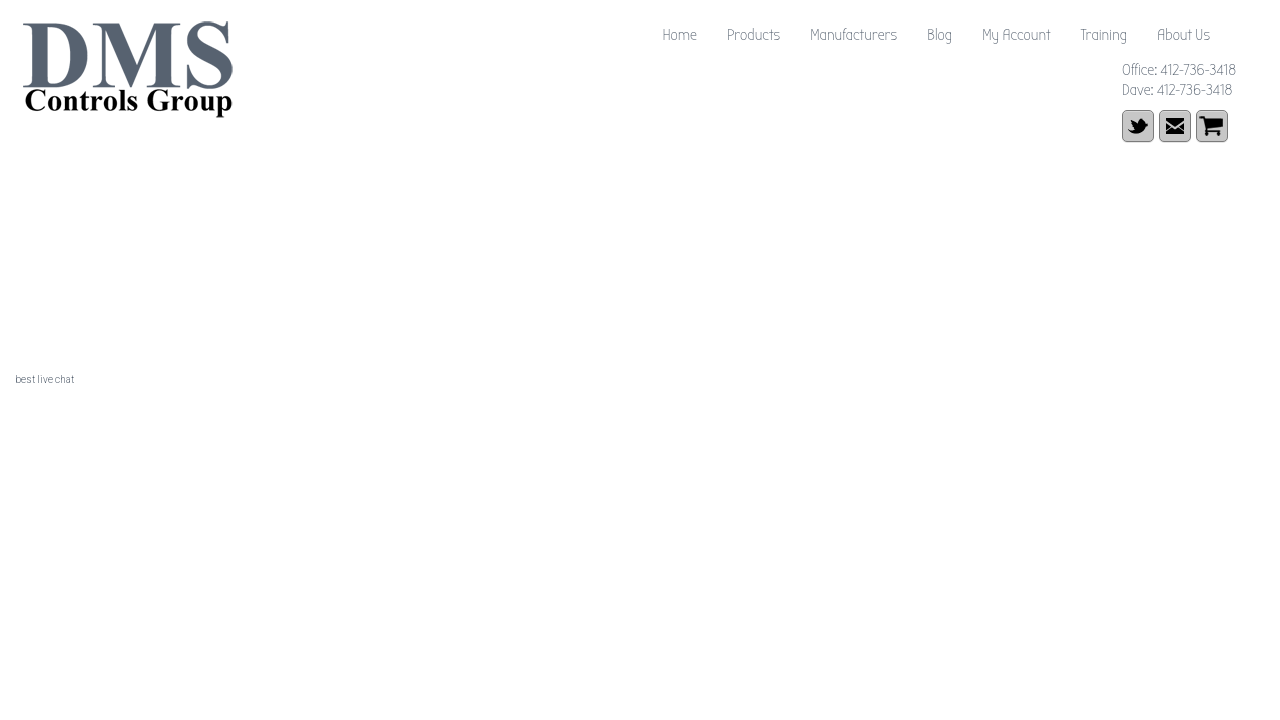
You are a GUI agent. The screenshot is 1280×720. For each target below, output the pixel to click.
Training (1103, 35)
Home (679, 35)
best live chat (44, 379)
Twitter (1138, 126)
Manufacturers (853, 35)
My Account (1016, 35)
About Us (1183, 35)
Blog (939, 35)
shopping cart (1212, 126)
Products (753, 35)
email (1175, 126)
